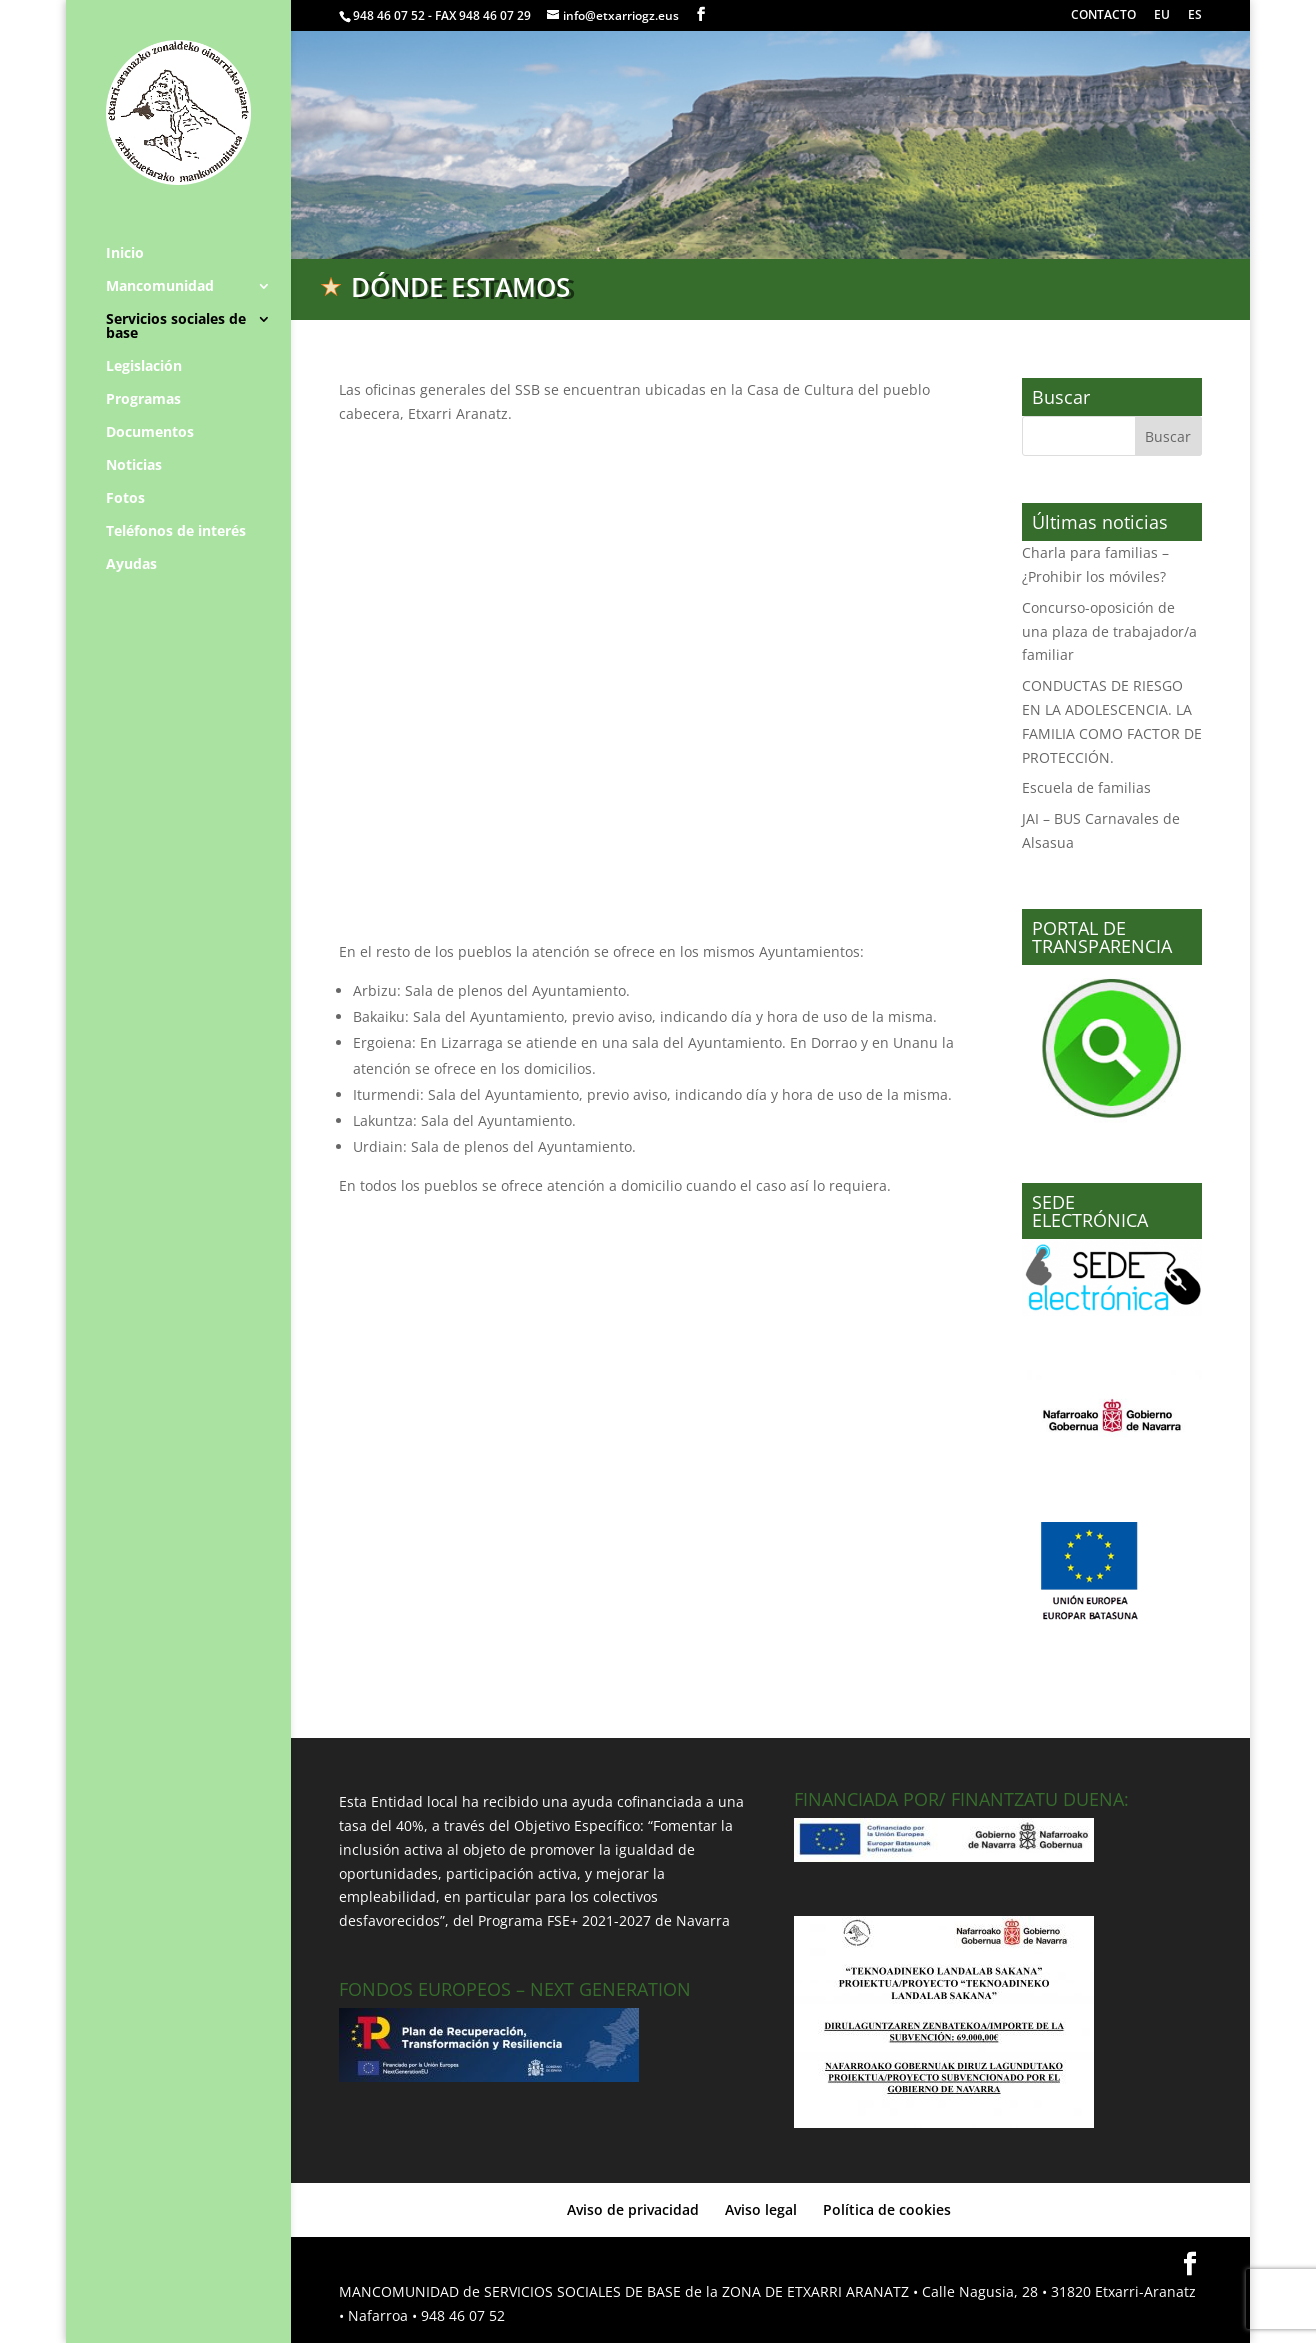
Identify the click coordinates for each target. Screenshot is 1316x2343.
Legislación (144, 367)
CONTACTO (1103, 16)
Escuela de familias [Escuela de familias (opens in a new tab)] (1086, 787)
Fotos (125, 499)
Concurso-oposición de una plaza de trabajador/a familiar (1109, 631)
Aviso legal (761, 2209)
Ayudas (131, 565)
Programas (143, 400)
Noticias (134, 466)
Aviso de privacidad (633, 2209)
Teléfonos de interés (176, 532)
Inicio (125, 254)
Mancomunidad (160, 287)
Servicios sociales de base (176, 327)
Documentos (150, 433)
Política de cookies (887, 2209)
